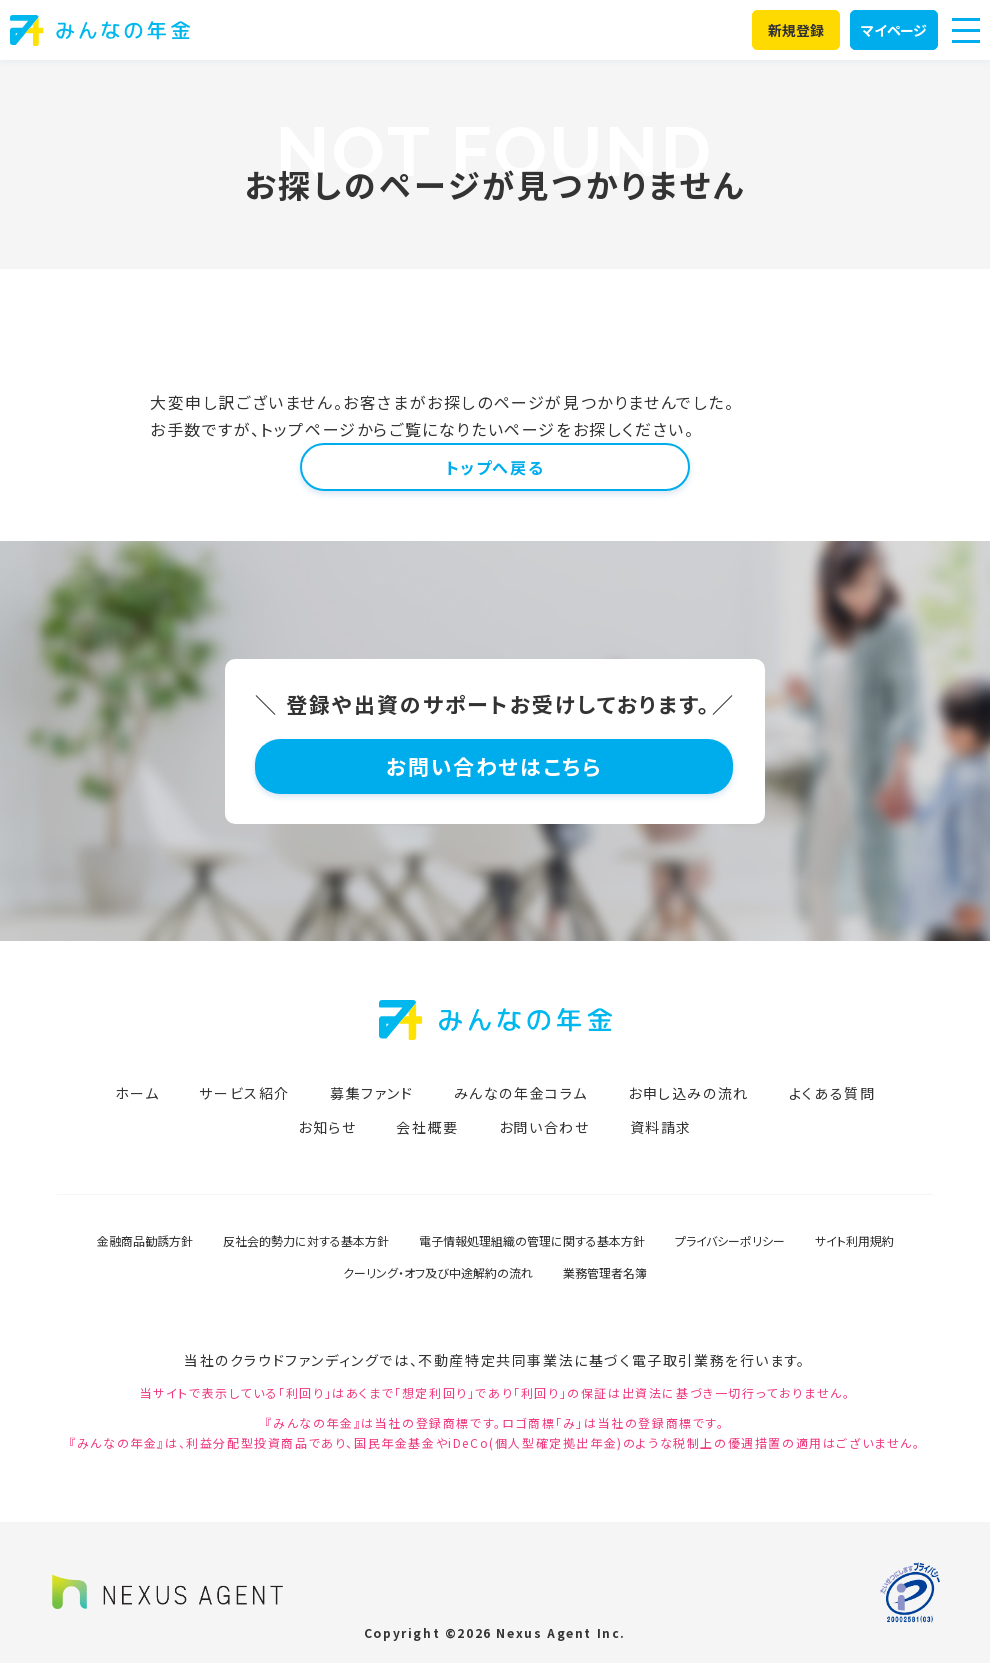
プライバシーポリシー (730, 1240)
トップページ (308, 429)
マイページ (894, 30)
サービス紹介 (244, 1093)
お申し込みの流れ (688, 1093)
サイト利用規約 (854, 1240)
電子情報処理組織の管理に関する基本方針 (532, 1240)
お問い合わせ (544, 1127)
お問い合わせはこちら (495, 766)
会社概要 (427, 1127)
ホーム (137, 1093)
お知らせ (327, 1127)
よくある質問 (832, 1093)
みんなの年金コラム (521, 1093)
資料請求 (661, 1127)
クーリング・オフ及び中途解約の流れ (438, 1272)
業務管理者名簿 (605, 1272)
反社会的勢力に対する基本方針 (306, 1240)
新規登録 (796, 30)
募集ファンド (372, 1093)
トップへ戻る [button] (495, 467)
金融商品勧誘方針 (145, 1240)
